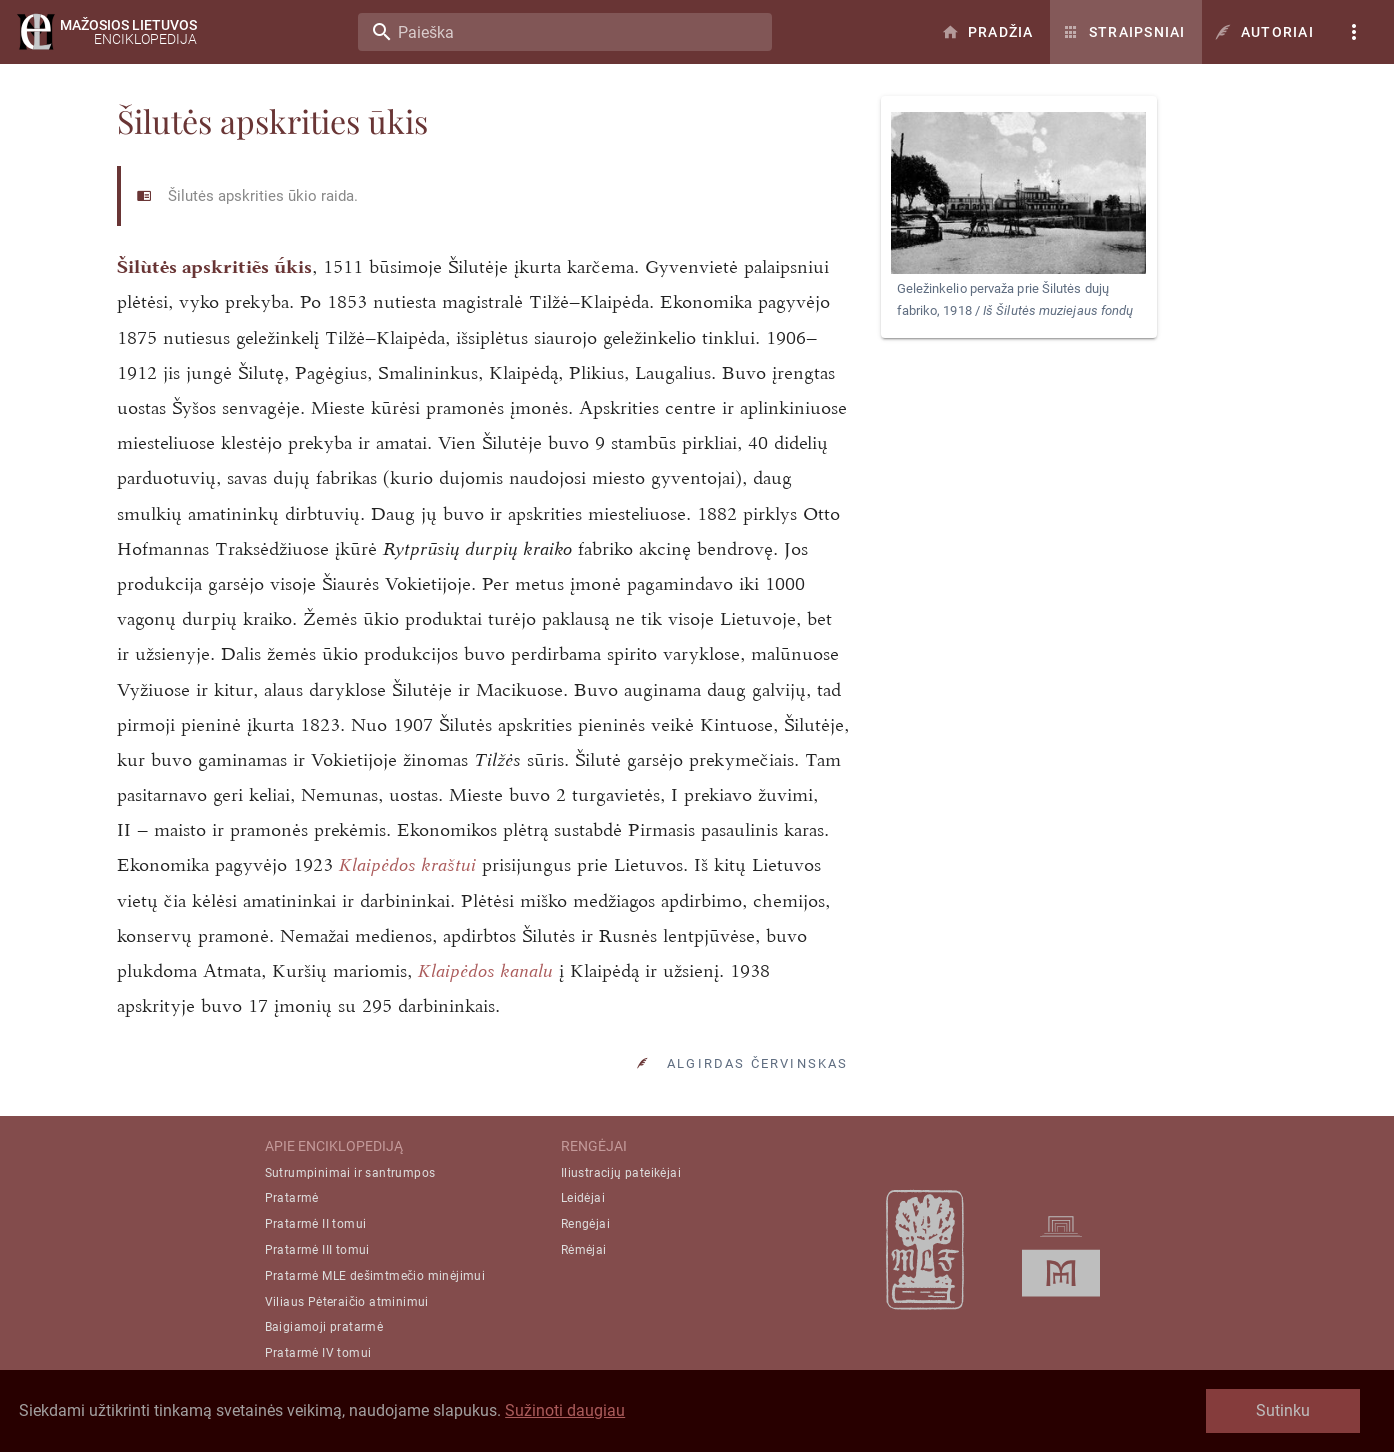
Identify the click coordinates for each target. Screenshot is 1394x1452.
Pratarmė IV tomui (318, 1353)
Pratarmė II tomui (316, 1224)
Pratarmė (292, 1198)
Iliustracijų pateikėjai (621, 1173)
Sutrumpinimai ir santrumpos (350, 1173)
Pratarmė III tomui (317, 1250)
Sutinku (1283, 1410)
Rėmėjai (584, 1250)
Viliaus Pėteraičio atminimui (347, 1302)
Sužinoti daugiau (565, 1410)
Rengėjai (585, 1224)
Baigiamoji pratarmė (324, 1327)
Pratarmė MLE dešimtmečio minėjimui (375, 1276)
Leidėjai (583, 1198)
